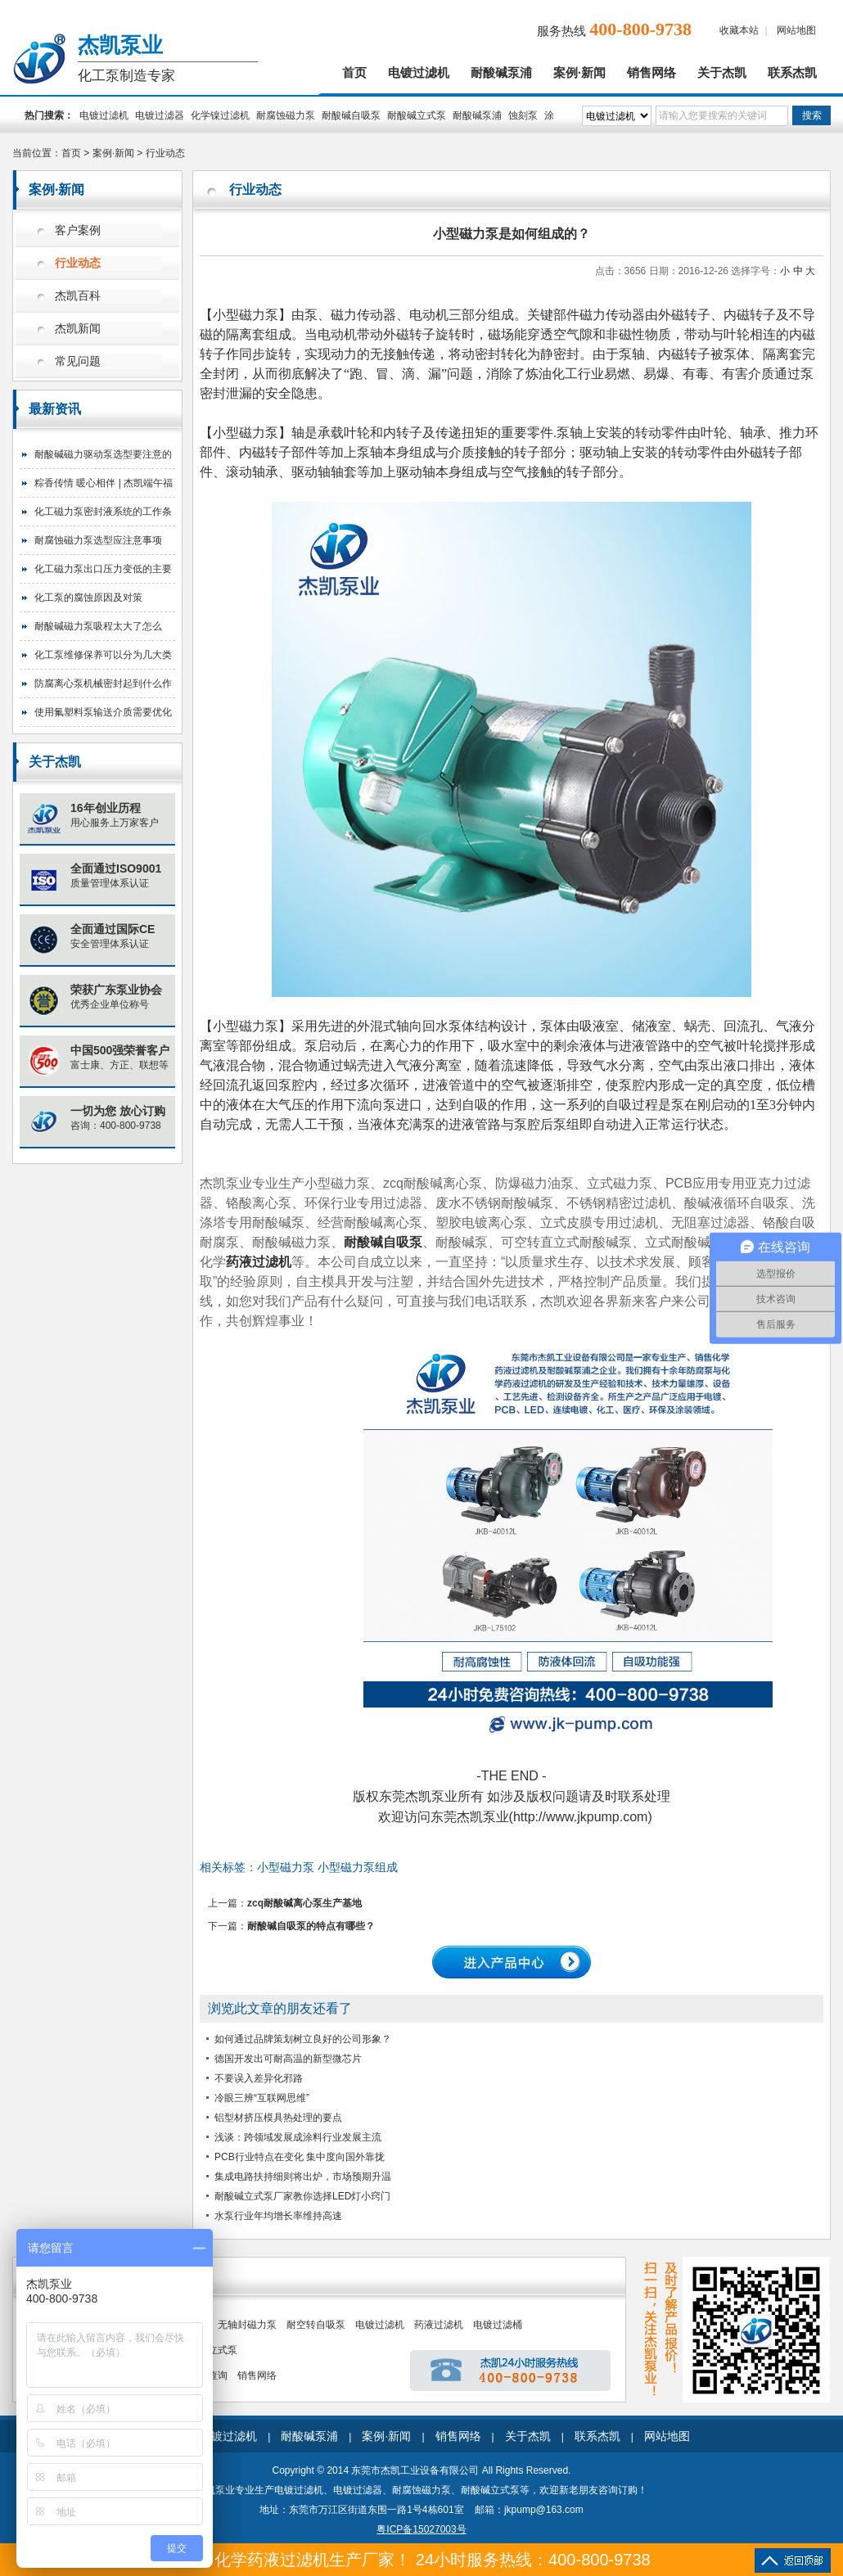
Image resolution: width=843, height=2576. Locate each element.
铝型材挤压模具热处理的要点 (278, 2117)
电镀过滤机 (418, 72)
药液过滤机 (438, 2324)
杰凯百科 (78, 296)
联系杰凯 (792, 72)
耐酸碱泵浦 (501, 72)
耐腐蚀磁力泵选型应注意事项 (98, 540)
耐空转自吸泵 (315, 2324)
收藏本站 (739, 30)
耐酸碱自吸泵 (351, 115)
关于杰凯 (721, 72)
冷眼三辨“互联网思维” (261, 2098)
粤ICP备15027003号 (421, 2529)
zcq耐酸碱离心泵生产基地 (304, 1903)
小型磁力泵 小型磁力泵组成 (327, 1867)
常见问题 (78, 361)
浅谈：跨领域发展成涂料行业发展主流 (297, 2137)
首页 (354, 72)
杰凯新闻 (78, 329)
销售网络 (651, 72)
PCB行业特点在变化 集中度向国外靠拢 (299, 2157)
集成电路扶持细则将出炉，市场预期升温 (302, 2176)
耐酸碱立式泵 (416, 115)
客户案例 (78, 230)
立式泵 (222, 2350)
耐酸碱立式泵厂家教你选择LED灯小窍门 (302, 2196)
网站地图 (796, 30)
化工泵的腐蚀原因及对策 (88, 597)
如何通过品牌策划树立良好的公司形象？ (302, 2039)
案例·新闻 (579, 72)
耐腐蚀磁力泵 (285, 115)
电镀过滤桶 (497, 2324)
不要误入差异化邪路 (258, 2078)
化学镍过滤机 (220, 115)
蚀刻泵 (523, 115)
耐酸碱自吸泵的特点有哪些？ (311, 1926)
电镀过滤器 (159, 115)
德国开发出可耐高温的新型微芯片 (288, 2058)
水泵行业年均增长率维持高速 (278, 2216)
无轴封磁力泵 (247, 2324)
